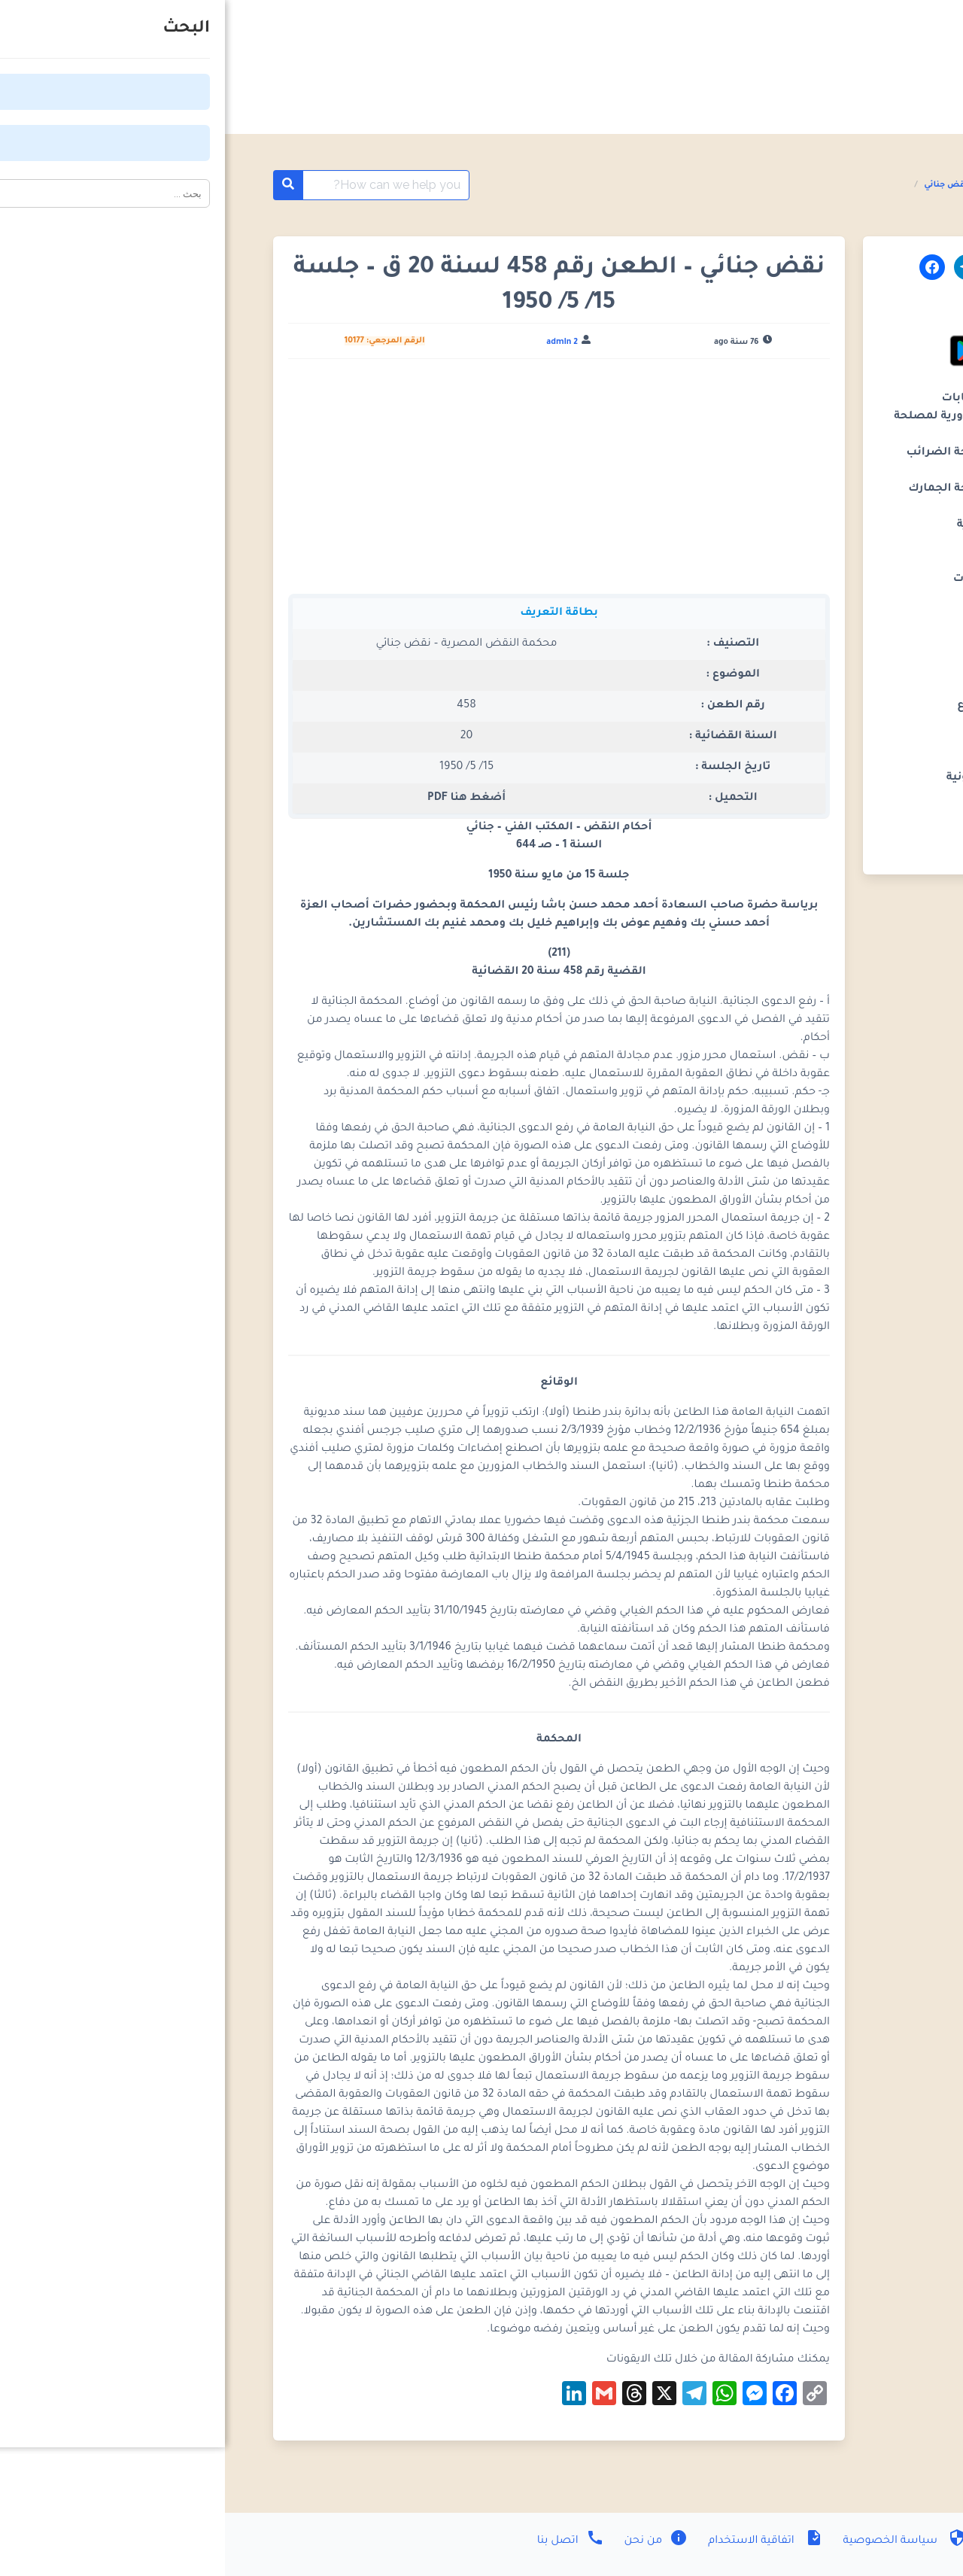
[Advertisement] (334, 482)
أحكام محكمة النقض (824, 185)
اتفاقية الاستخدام (538, 2541)
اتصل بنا (345, 2541)
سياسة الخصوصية (678, 2541)
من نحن (429, 2541)
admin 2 (337, 342)
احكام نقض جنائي (733, 185)
